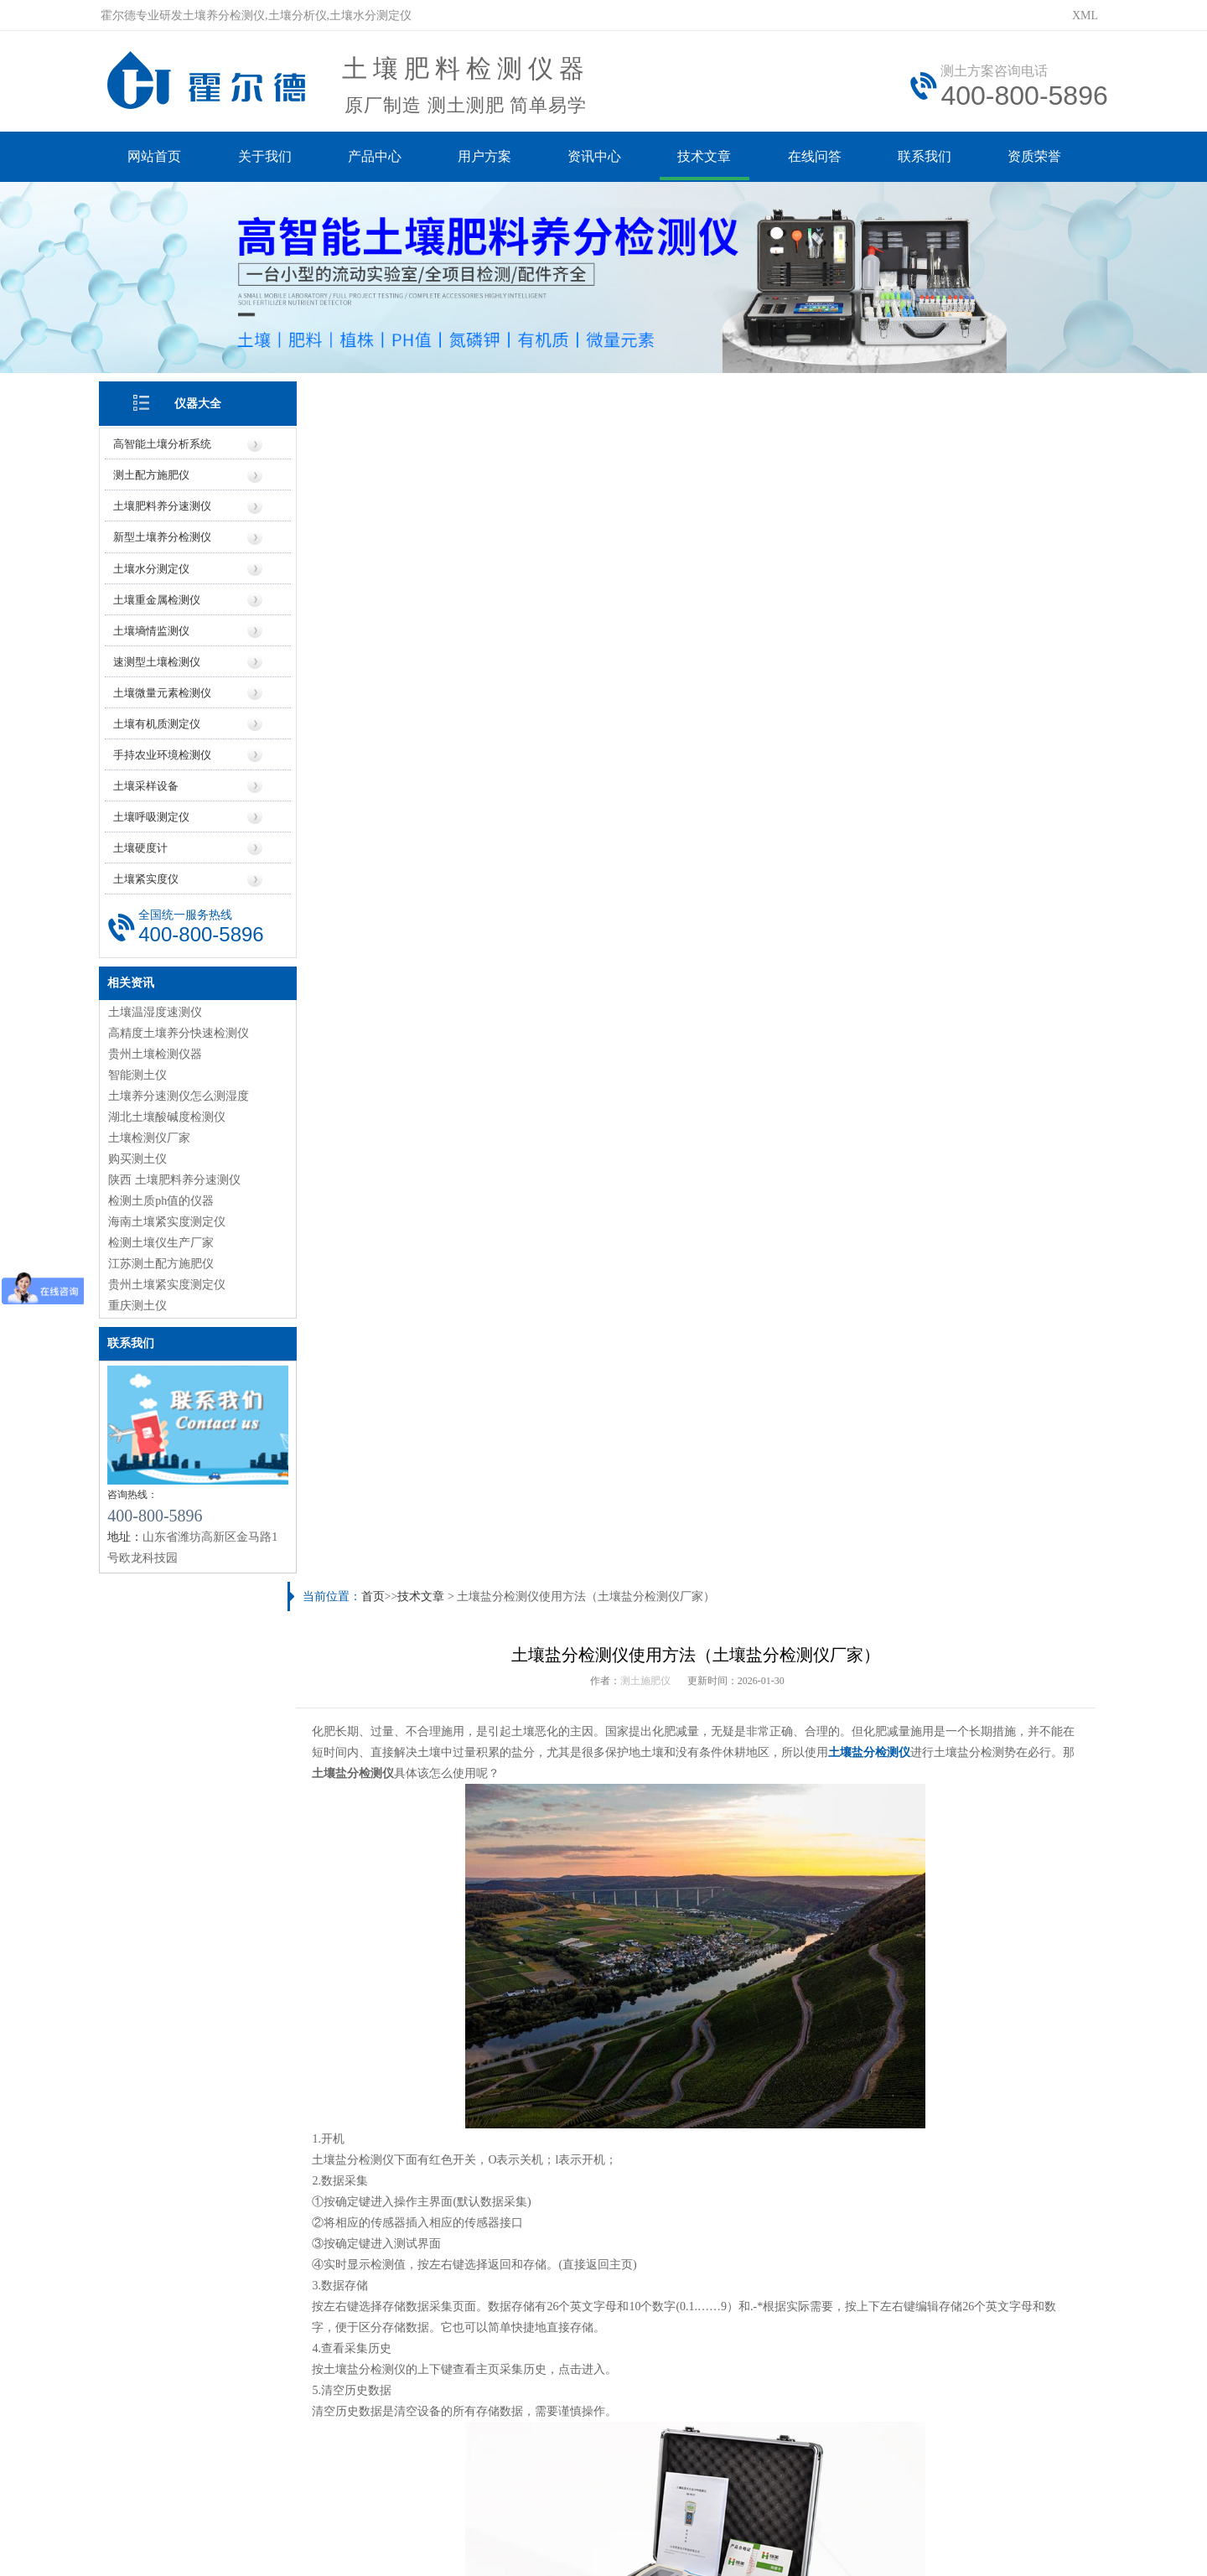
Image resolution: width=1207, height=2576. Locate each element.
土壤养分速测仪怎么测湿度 (180, 1093)
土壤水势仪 (799, 1937)
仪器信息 (386, 2304)
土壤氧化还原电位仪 (396, 1937)
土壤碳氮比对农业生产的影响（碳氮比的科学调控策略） (456, 2087)
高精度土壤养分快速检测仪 (180, 1030)
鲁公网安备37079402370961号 (551, 2449)
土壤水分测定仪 (153, 566)
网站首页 (156, 157)
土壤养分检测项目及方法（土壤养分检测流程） (432, 2169)
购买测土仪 (139, 1156)
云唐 (327, 2524)
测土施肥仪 (647, 478)
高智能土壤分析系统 (164, 442)
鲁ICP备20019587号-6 (406, 2449)
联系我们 (930, 157)
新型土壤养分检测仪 (164, 535)
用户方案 (488, 157)
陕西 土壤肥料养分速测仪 (176, 1177)
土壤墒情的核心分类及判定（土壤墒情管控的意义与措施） (461, 2114)
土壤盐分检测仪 (886, 549)
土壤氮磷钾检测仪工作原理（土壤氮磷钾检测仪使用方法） (860, 2087)
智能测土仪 (139, 1072)
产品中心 (377, 157)
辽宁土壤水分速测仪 (760, 2196)
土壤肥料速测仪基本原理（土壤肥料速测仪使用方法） (848, 2059)
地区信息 (647, 2304)
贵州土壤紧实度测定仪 (168, 1282)
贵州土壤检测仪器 (157, 1051)
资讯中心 (598, 157)
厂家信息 (559, 2304)
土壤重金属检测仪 (158, 597)
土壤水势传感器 (1002, 1937)
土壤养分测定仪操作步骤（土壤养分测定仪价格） (459, 1646)
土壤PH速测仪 (598, 1937)
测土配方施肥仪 (153, 473)
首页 (377, 393)
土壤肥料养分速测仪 (164, 504)
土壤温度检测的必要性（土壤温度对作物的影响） (438, 2004)
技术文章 (709, 157)
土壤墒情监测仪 (153, 628)
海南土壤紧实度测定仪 (168, 1219)
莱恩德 (357, 2524)
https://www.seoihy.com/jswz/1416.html (470, 1610)
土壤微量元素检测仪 (164, 690)
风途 (302, 2524)
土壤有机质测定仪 (158, 721)
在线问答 (820, 157)
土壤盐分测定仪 (350, 2224)
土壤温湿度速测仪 (157, 1009)
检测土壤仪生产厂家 (162, 1240)
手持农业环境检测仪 (164, 752)
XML (1085, 15)
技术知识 (820, 2304)
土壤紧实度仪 (147, 876)
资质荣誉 (1041, 157)
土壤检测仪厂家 (151, 1135)
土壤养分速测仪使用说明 (373, 2196)
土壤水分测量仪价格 (760, 2224)
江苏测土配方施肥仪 (162, 1261)
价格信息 (473, 2304)
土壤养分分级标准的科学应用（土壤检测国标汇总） (842, 2169)
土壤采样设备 (147, 783)
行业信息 (733, 2304)
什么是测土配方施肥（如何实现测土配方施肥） (432, 2059)
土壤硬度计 (142, 845)
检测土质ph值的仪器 (162, 1198)
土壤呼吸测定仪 (153, 814)
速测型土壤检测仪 (158, 659)
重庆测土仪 (139, 1303)
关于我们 (266, 157)
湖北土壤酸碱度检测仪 (168, 1114)
